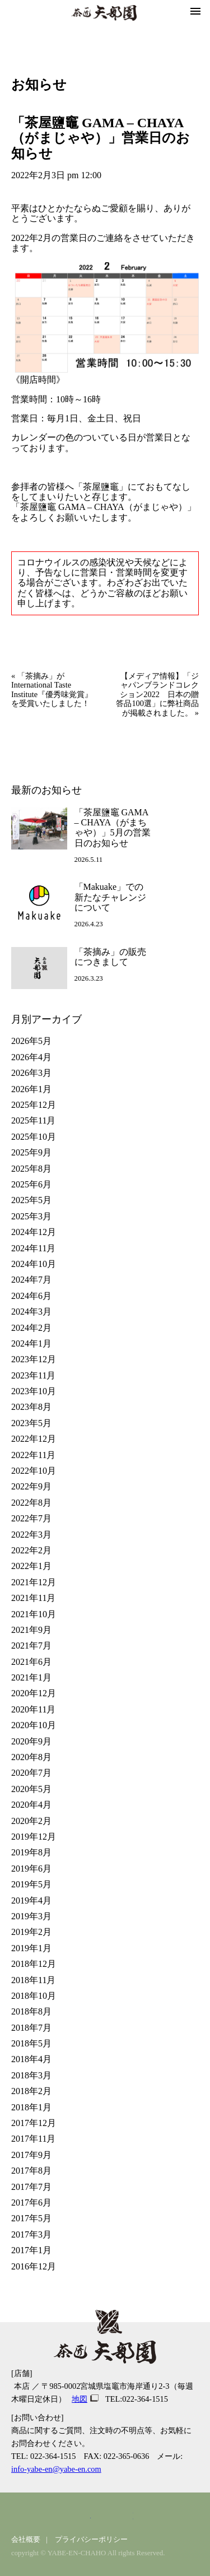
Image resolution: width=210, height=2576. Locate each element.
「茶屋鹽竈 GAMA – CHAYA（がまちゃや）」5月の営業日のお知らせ (112, 827)
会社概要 (25, 2539)
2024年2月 (31, 1328)
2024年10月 (33, 1264)
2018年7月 (31, 2027)
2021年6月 (31, 1662)
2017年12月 (33, 2123)
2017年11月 (33, 2138)
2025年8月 (31, 1168)
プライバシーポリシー (91, 2539)
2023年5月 (31, 1423)
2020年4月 (31, 1804)
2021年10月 (33, 1614)
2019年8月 (31, 1852)
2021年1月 (31, 1677)
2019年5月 (31, 1884)
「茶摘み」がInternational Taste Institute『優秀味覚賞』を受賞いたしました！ (51, 689)
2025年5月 (31, 1200)
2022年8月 (31, 1502)
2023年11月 (33, 1375)
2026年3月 (31, 1073)
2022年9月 (31, 1486)
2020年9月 (31, 1741)
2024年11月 (33, 1248)
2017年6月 (31, 2202)
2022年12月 (33, 1439)
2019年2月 (31, 1932)
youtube (117, 2516)
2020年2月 (31, 1821)
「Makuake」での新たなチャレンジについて (110, 897)
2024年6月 (31, 1296)
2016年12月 (33, 2266)
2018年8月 (31, 2011)
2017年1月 (31, 2250)
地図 (79, 2398)
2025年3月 (31, 1216)
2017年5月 (31, 2218)
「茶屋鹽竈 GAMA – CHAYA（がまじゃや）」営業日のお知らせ (100, 138)
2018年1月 (31, 2107)
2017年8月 (31, 2170)
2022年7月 (31, 1518)
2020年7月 (31, 1772)
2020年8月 (31, 1757)
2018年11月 (33, 1980)
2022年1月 (31, 1566)
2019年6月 (31, 1868)
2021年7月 (31, 1645)
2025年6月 (31, 1184)
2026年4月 (31, 1057)
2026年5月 (31, 1041)
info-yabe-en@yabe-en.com (56, 2468)
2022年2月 (31, 1550)
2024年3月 (31, 1311)
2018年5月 (31, 2043)
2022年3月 (31, 1534)
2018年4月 (31, 2059)
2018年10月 (33, 1996)
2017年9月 (31, 2155)
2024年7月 (31, 1279)
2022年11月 (33, 1455)
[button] (195, 12)
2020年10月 (33, 1725)
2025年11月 (33, 1120)
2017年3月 (31, 2234)
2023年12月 (33, 1359)
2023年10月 (33, 1391)
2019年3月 (31, 1916)
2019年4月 (31, 1900)
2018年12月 (33, 1964)
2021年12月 (33, 1582)
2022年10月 (33, 1470)
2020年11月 (33, 1709)
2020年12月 (33, 1693)
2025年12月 (33, 1105)
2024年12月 (33, 1232)
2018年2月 (31, 2091)
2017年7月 (31, 2187)
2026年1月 (31, 1089)
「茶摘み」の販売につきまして (110, 957)
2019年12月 (33, 1836)
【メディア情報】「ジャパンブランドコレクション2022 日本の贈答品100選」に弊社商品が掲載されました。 (157, 694)
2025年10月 (33, 1136)
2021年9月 (31, 1630)
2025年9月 (31, 1152)
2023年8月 (31, 1407)
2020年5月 (31, 1789)
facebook (84, 2516)
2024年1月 (31, 1343)
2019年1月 (31, 1948)
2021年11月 (33, 1598)
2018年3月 (31, 2075)
